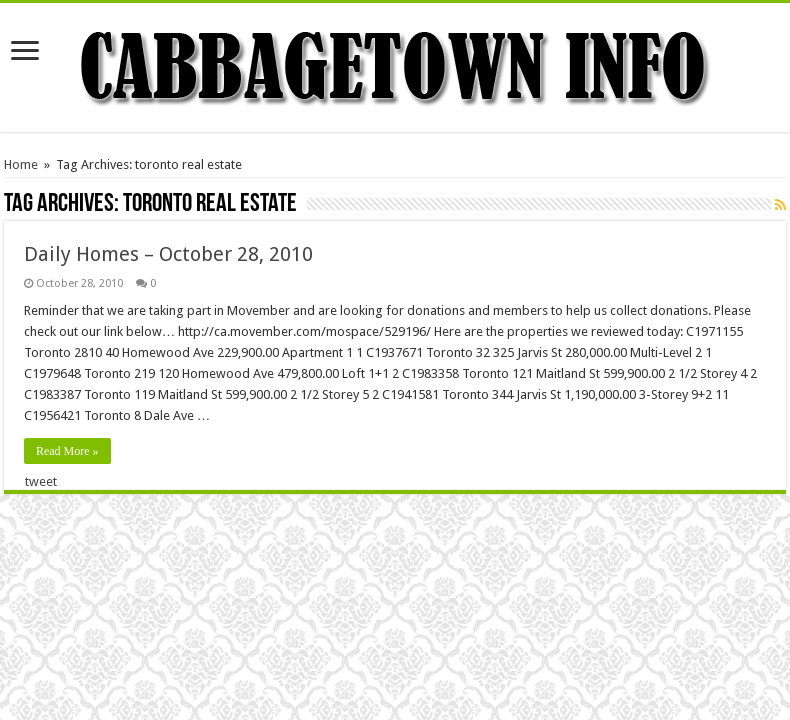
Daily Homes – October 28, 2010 (168, 254)
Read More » (67, 451)
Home (21, 164)
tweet (41, 481)
